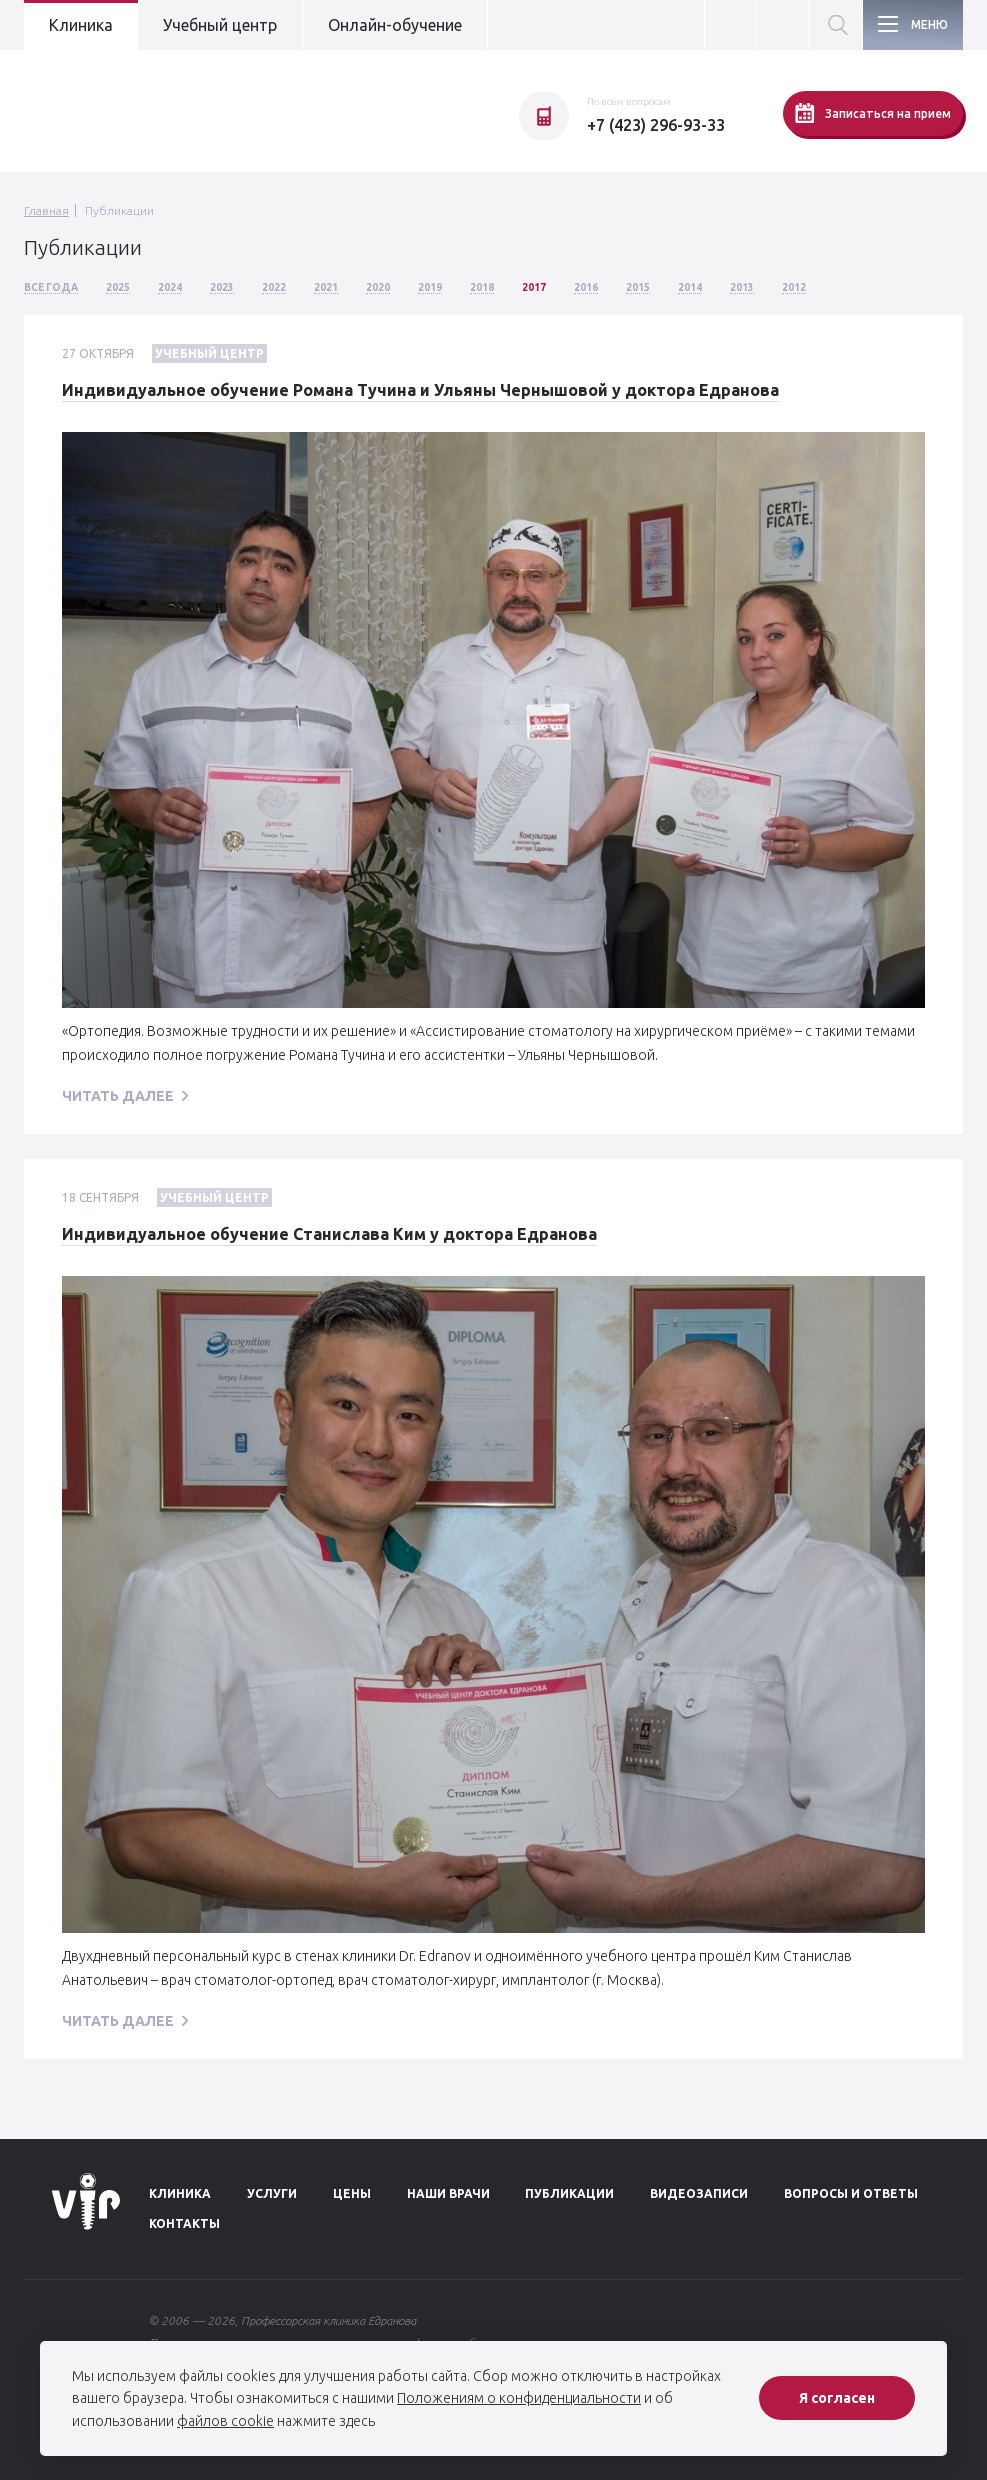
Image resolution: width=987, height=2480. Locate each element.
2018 (482, 287)
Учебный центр (220, 25)
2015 (638, 287)
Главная (46, 210)
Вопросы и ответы (851, 2193)
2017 (534, 287)
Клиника (81, 25)
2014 (690, 287)
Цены (352, 2193)
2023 (222, 287)
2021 (326, 287)
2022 (274, 287)
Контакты (184, 2223)
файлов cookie (225, 2421)
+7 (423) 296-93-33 (656, 125)
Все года (51, 287)
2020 (378, 287)
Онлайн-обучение (395, 25)
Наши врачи (448, 2193)
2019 (430, 287)
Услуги (272, 2193)
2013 (742, 287)
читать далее (118, 1096)
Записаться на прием (873, 113)
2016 (586, 287)
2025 (118, 287)
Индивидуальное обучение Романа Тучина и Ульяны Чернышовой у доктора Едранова (420, 390)
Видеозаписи (699, 2193)
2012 (794, 287)
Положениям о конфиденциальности (519, 2398)
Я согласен (837, 2398)
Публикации (119, 210)
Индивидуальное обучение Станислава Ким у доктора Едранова (329, 1234)
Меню (929, 24)
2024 (170, 287)
